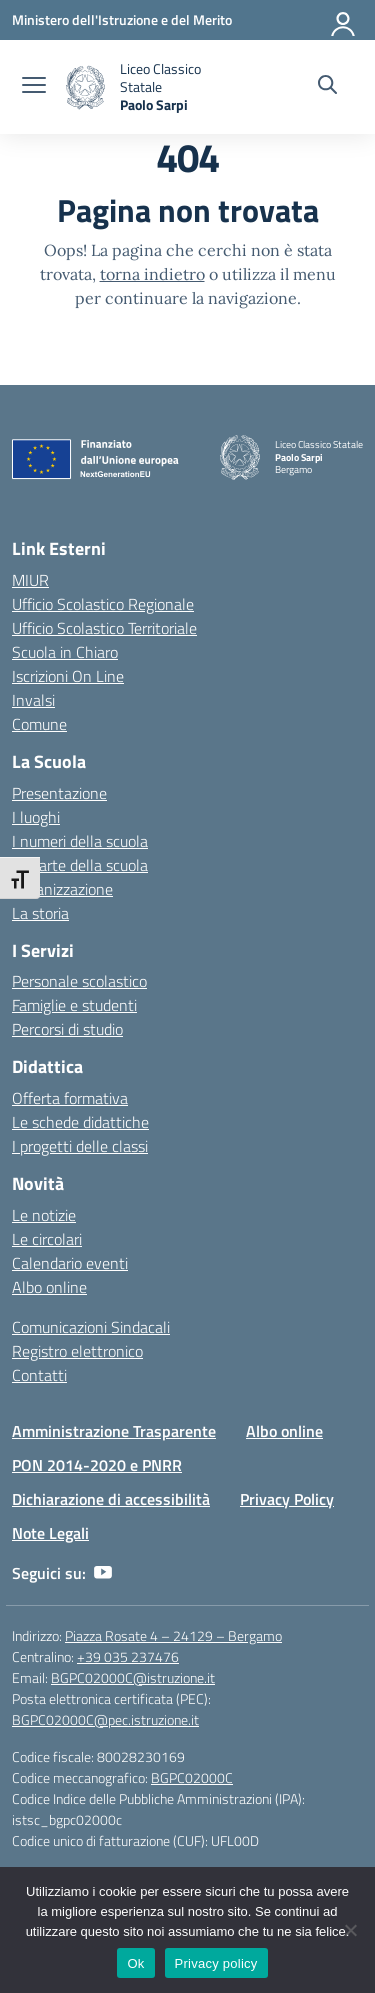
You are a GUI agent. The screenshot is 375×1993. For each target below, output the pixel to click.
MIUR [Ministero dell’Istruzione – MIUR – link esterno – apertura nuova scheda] (30, 580)
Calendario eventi (70, 1263)
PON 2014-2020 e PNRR (97, 1465)
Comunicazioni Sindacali (91, 1327)
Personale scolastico (79, 981)
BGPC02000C (192, 1777)
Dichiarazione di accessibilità (111, 1499)
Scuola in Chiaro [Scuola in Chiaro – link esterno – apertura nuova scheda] (65, 652)
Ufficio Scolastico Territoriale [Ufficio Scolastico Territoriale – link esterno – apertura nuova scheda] (104, 628)
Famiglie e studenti (74, 1005)
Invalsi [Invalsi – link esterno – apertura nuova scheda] (33, 700)
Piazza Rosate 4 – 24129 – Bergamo (173, 1635)
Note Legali (50, 1533)
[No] (350, 1930)
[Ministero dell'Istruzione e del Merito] (122, 19)
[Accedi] (344, 20)
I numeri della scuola (80, 841)
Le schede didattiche (80, 1122)
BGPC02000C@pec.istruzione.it (105, 1719)
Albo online (49, 1287)
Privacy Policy (287, 1499)
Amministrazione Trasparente (114, 1431)
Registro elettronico (77, 1351)
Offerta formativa (70, 1098)
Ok (135, 1963)
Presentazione (59, 793)
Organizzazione (62, 889)
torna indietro (152, 274)
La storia (40, 913)
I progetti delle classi (80, 1146)
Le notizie (44, 1215)
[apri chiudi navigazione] (34, 87)
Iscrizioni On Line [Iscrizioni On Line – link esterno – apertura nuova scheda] (68, 676)
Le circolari (47, 1239)
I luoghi (36, 817)
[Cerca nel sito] (327, 87)
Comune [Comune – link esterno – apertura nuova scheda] (39, 724)
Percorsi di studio (67, 1029)
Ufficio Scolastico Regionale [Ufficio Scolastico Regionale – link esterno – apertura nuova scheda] (103, 604)
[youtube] (103, 1573)
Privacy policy (216, 1963)
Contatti (39, 1375)
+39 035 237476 (128, 1656)
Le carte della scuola (80, 865)
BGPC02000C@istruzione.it (133, 1677)
